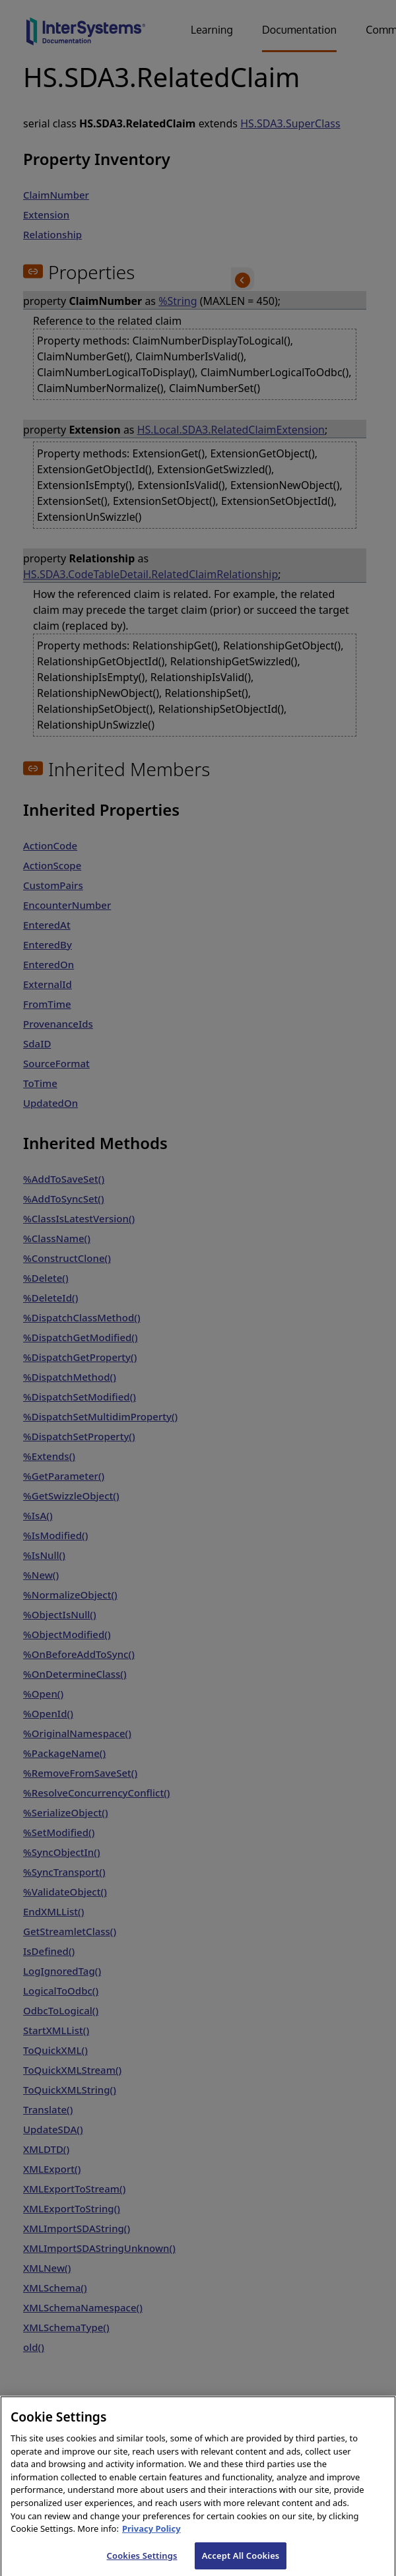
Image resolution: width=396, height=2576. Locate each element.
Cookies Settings (142, 2562)
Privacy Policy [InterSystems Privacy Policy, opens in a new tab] (151, 2536)
